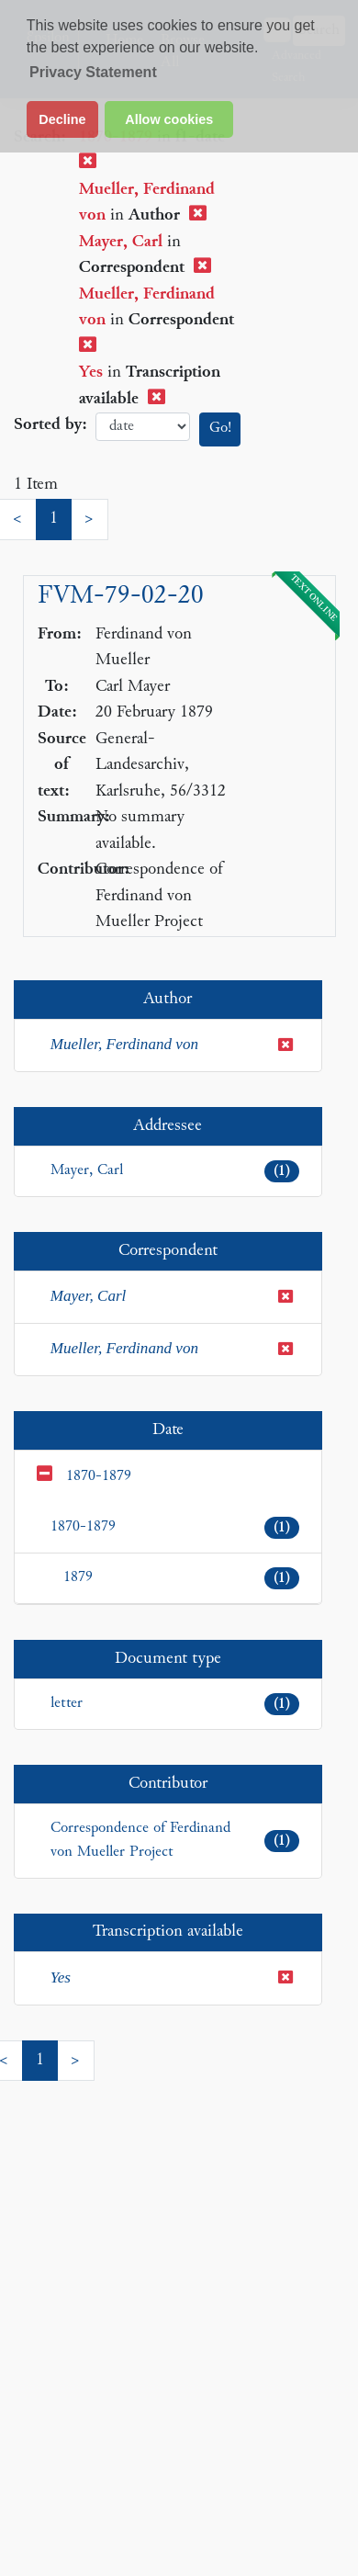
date (142, 426)
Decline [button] (62, 119)
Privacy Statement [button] (93, 72)
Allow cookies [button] (169, 119)
